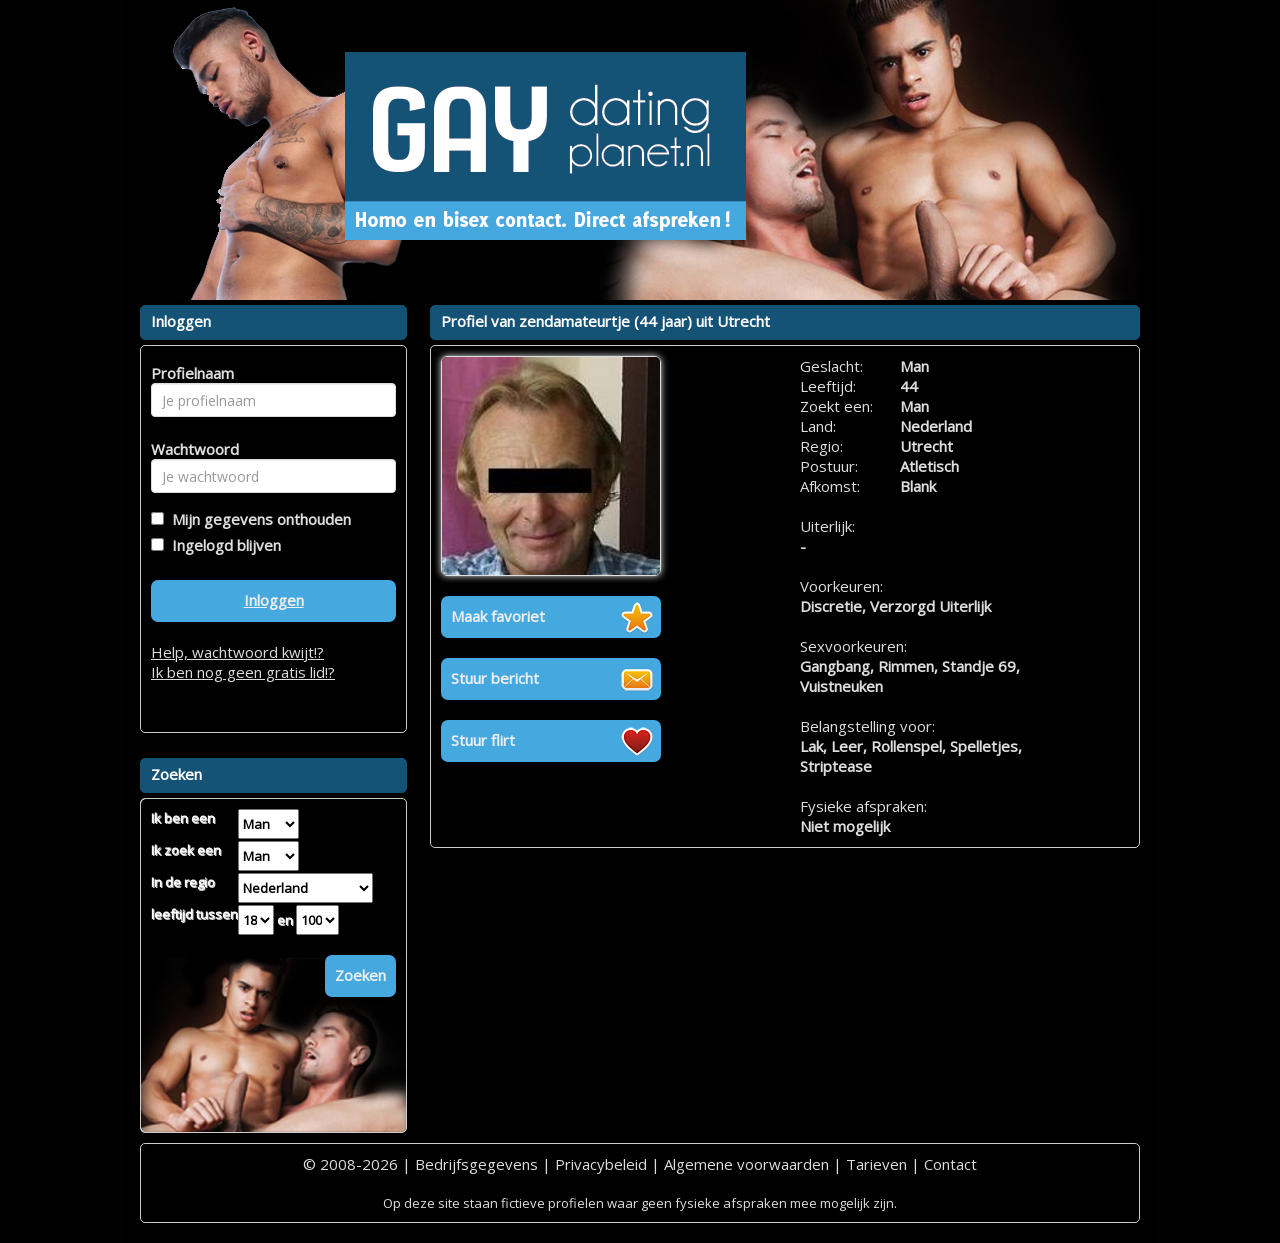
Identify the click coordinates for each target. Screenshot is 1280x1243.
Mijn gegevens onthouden (257, 519)
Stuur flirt (483, 740)
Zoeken (360, 975)
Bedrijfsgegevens (476, 1164)
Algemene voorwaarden (746, 1164)
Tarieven (876, 1164)
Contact (950, 1164)
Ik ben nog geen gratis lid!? (243, 672)
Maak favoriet (498, 616)
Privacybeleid (601, 1164)
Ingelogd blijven (222, 545)
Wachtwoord (189, 449)
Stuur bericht (495, 678)
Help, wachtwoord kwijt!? (237, 652)
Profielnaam (189, 373)
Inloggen (274, 600)
